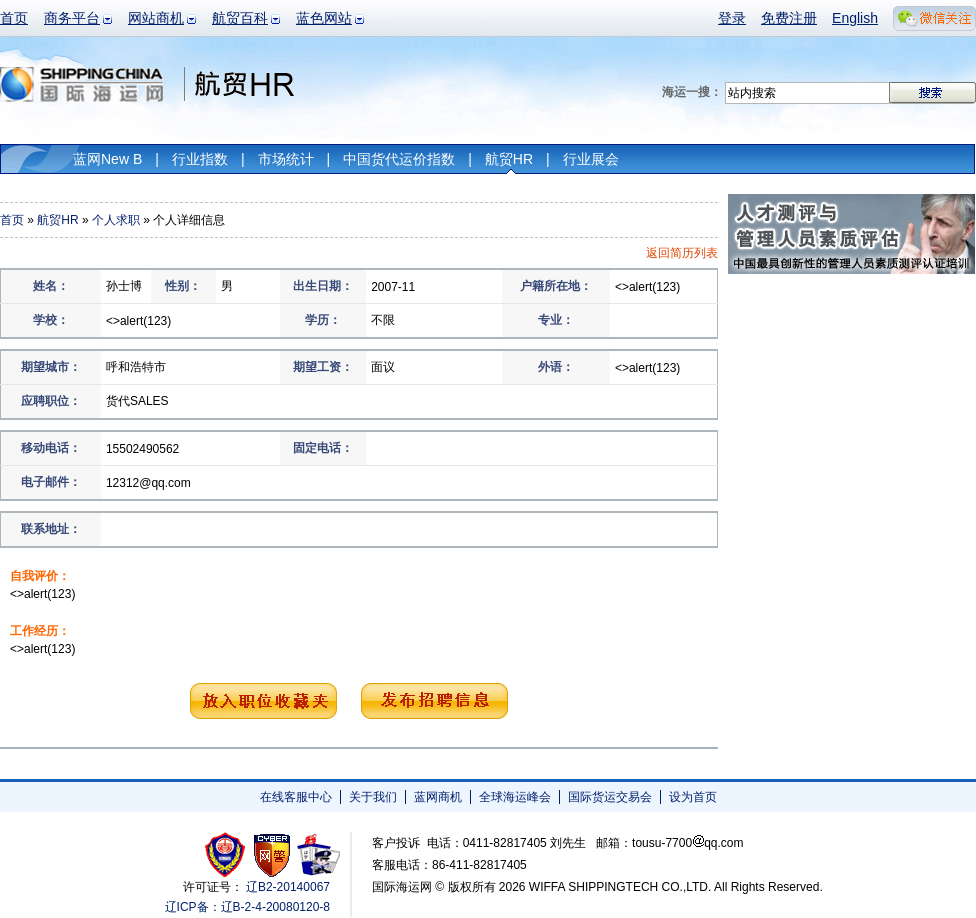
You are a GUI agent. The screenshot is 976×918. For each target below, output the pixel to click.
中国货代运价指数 (399, 159)
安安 (317, 854)
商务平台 (72, 18)
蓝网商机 (438, 797)
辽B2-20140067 (288, 887)
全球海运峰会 (515, 797)
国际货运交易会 (610, 797)
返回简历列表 (682, 253)
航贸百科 (240, 18)
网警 (272, 854)
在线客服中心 (296, 797)
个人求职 (116, 220)
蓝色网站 (324, 18)
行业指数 (200, 159)
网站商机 (156, 18)
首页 (14, 18)
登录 (732, 18)
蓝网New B (107, 159)
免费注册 (789, 18)
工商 (227, 854)
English (855, 18)
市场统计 (286, 159)
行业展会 (591, 159)
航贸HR (509, 159)
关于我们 (373, 797)
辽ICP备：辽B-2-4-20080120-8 (247, 907)
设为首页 (693, 797)
